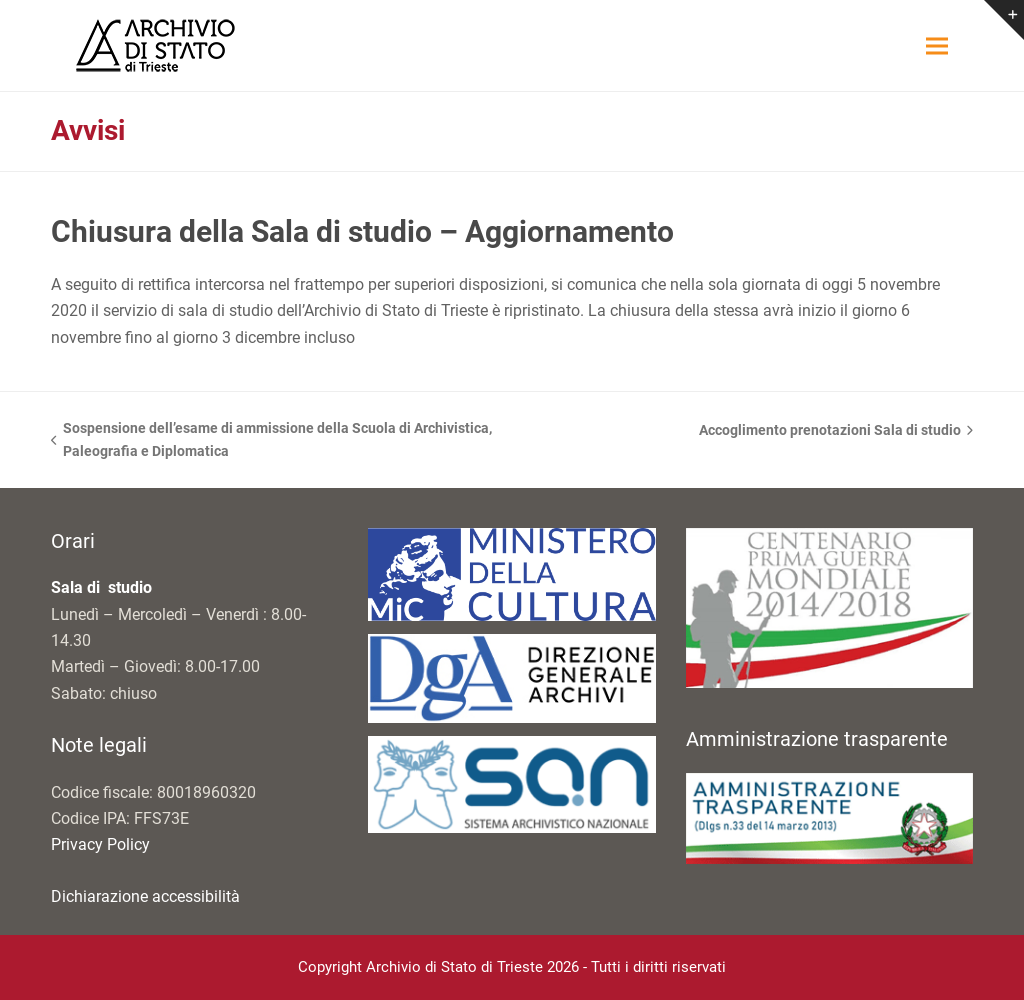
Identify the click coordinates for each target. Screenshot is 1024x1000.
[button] (937, 45)
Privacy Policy (100, 844)
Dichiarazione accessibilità (145, 896)
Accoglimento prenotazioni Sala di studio (836, 432)
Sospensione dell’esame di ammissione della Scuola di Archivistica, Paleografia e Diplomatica (271, 441)
